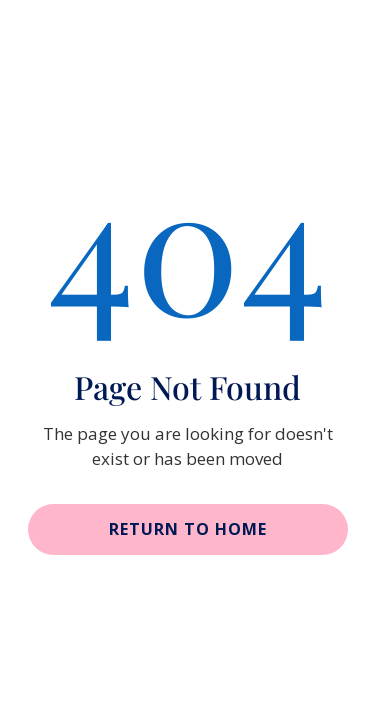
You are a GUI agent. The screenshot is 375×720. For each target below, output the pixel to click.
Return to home (188, 529)
